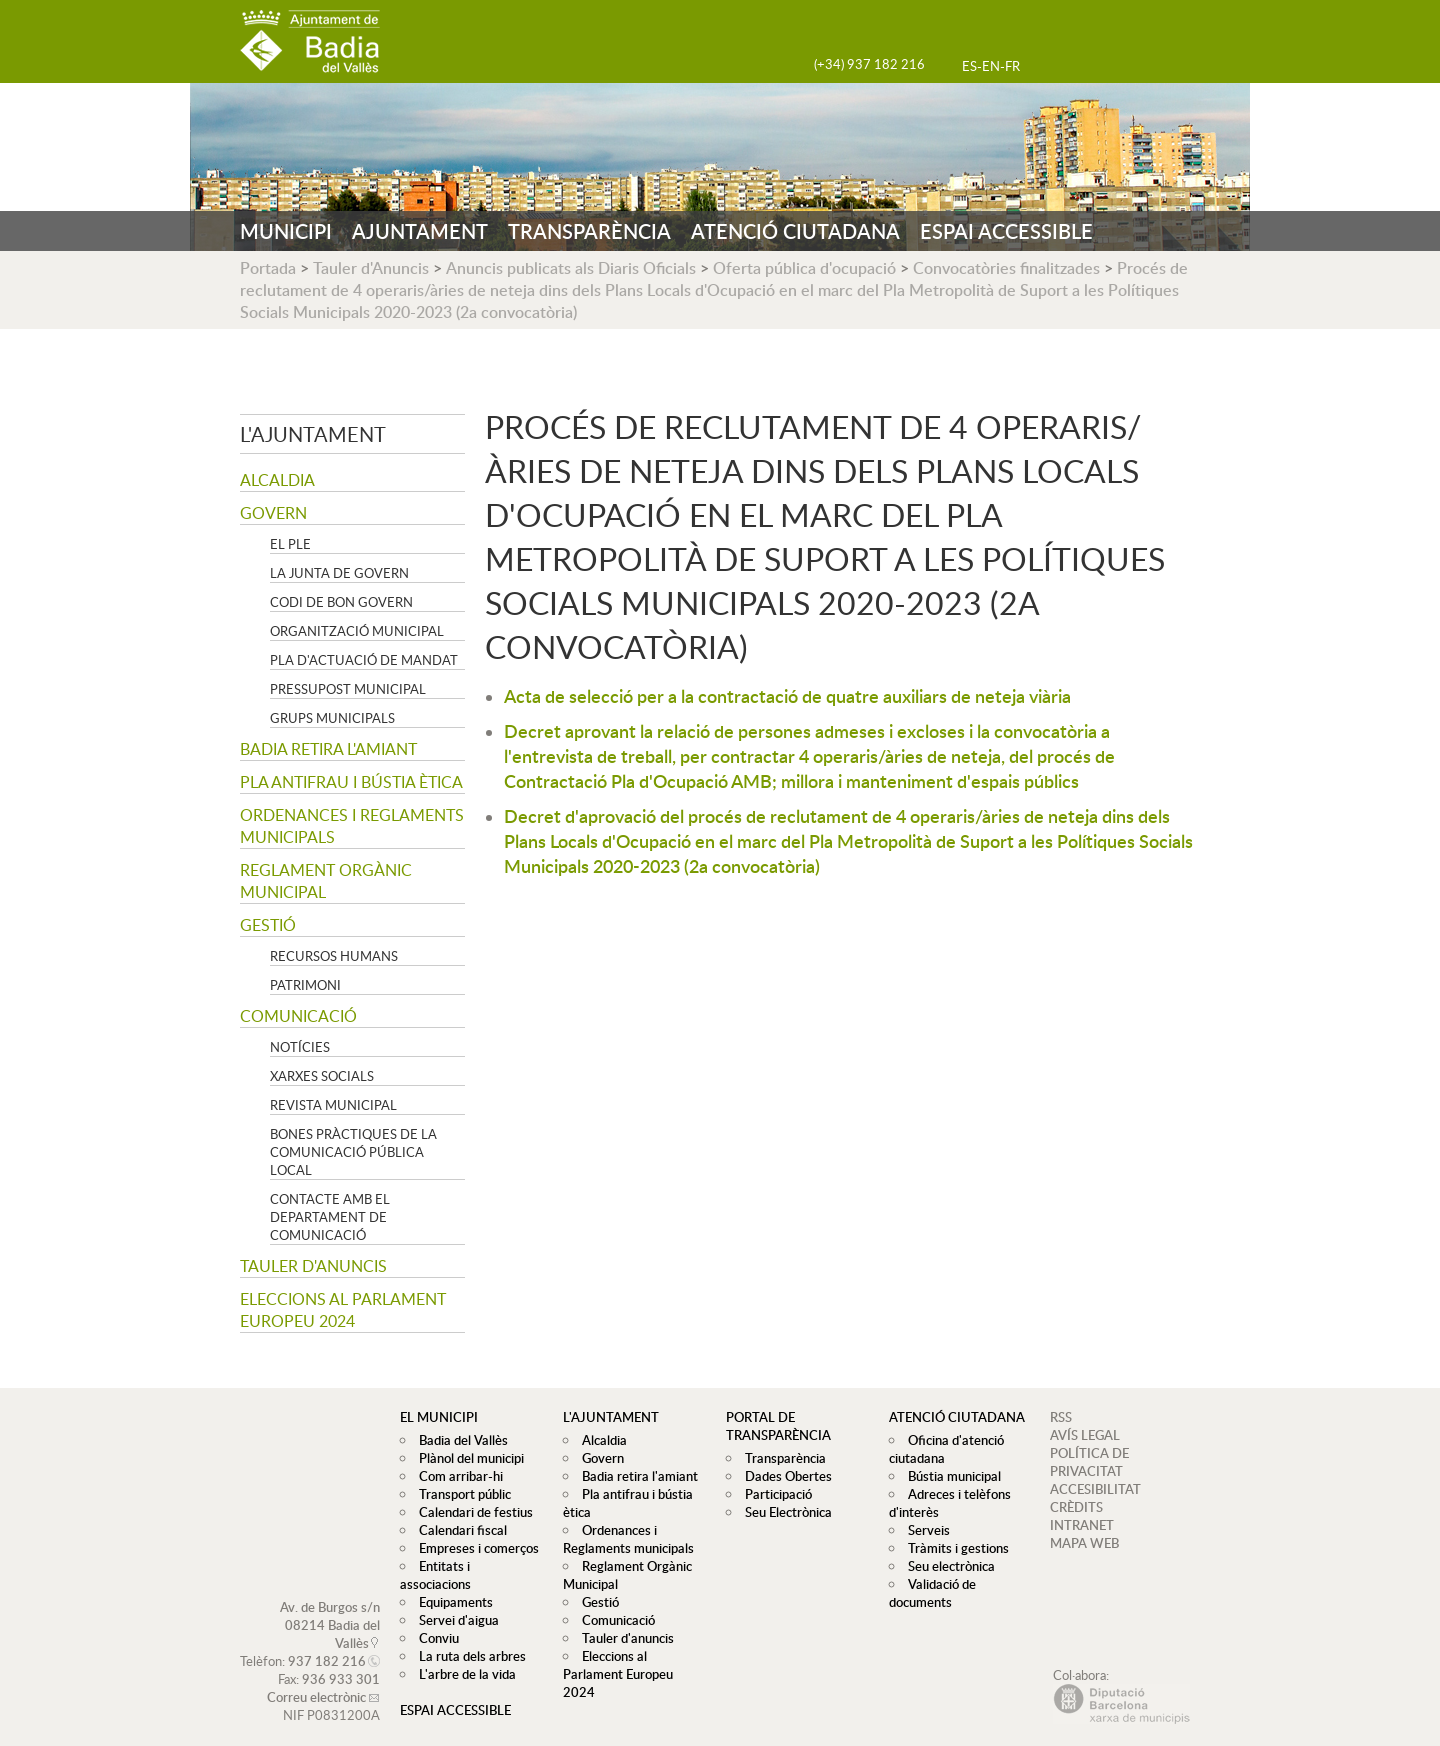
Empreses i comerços (474, 1548)
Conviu (434, 1620)
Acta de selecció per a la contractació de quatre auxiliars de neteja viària (787, 695)
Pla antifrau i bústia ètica (351, 782)
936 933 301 (341, 1661)
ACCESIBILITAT (1095, 1489)
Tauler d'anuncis (313, 1266)
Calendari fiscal (458, 1530)
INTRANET (1082, 1525)
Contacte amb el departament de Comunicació (330, 1217)
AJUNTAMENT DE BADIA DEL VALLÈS (310, 41)
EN (991, 66)
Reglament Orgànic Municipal (326, 881)
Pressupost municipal (348, 689)
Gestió (268, 925)
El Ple (290, 544)
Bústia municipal (949, 1476)
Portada (268, 268)
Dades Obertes (783, 1476)
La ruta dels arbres (467, 1638)
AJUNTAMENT (420, 231)
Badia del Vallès (458, 1440)
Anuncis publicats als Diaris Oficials (571, 268)
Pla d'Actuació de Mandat (364, 660)
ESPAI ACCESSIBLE (1006, 231)
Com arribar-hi (456, 1476)
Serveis (924, 1530)
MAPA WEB (1084, 1543)
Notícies (300, 1047)
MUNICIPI (286, 231)
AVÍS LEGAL (1085, 1435)
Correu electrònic (316, 1679)
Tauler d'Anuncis (371, 268)
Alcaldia (277, 480)
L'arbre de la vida (462, 1656)
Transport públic (460, 1494)
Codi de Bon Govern (341, 602)
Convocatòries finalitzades (1006, 268)
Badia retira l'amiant (328, 749)
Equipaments (451, 1584)
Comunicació (298, 1016)
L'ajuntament (313, 434)
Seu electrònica (946, 1566)
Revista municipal (333, 1105)
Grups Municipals (332, 718)
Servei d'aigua (454, 1602)
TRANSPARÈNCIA (589, 231)
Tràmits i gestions (953, 1548)
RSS (1061, 1417)
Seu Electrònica (783, 1512)
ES (969, 66)
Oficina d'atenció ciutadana (944, 1449)
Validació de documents (930, 1593)
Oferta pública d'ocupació (804, 268)
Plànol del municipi (466, 1458)
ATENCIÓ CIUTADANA (795, 231)
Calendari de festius (471, 1512)
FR (1012, 66)
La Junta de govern (339, 573)
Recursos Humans (334, 956)
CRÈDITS (1076, 1507)
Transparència (780, 1458)
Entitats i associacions (476, 1566)
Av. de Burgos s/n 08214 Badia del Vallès (330, 1607)
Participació (773, 1494)
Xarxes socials (322, 1076)
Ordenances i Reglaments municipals (352, 826)
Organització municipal (357, 631)
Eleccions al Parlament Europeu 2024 (343, 1310)
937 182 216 (327, 1643)
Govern (273, 513)
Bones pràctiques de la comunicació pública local (353, 1152)
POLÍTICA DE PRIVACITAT (1089, 1462)
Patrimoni (305, 985)
